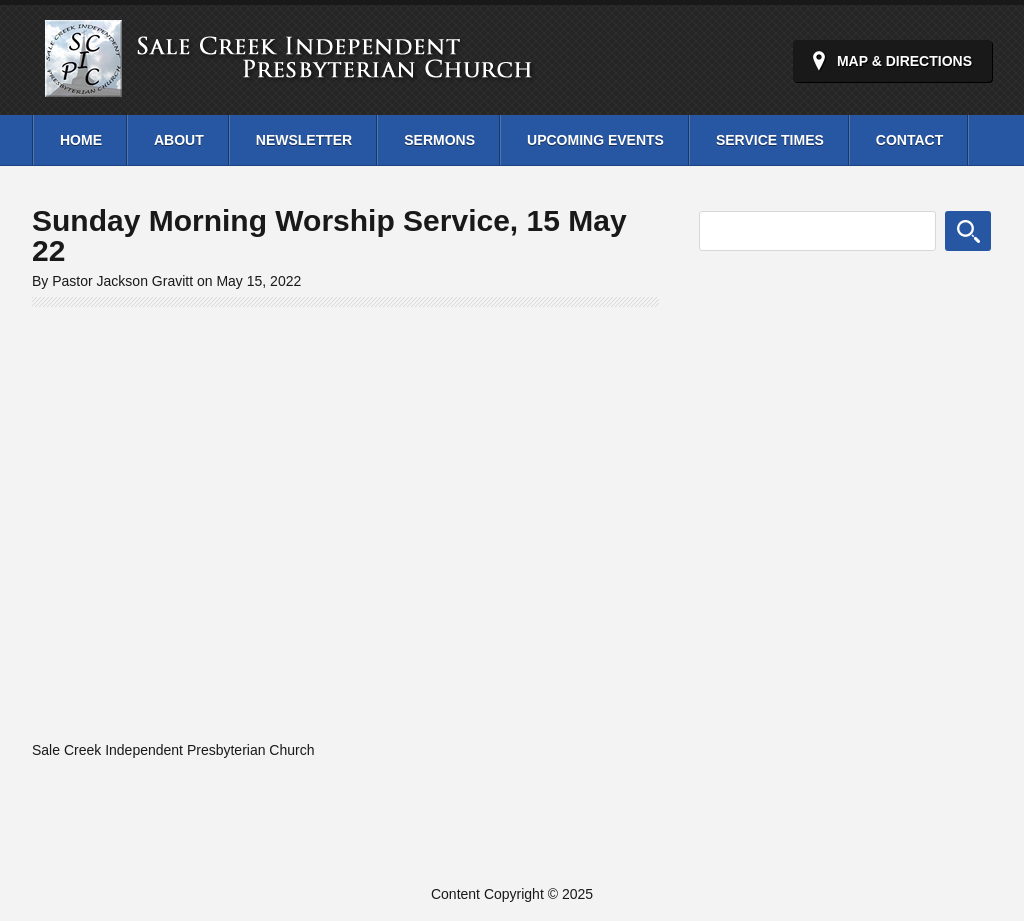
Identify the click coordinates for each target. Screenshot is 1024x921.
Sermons (439, 140)
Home (81, 140)
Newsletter (304, 140)
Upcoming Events (595, 140)
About (179, 140)
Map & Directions (904, 61)
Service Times (770, 140)
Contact (909, 140)
